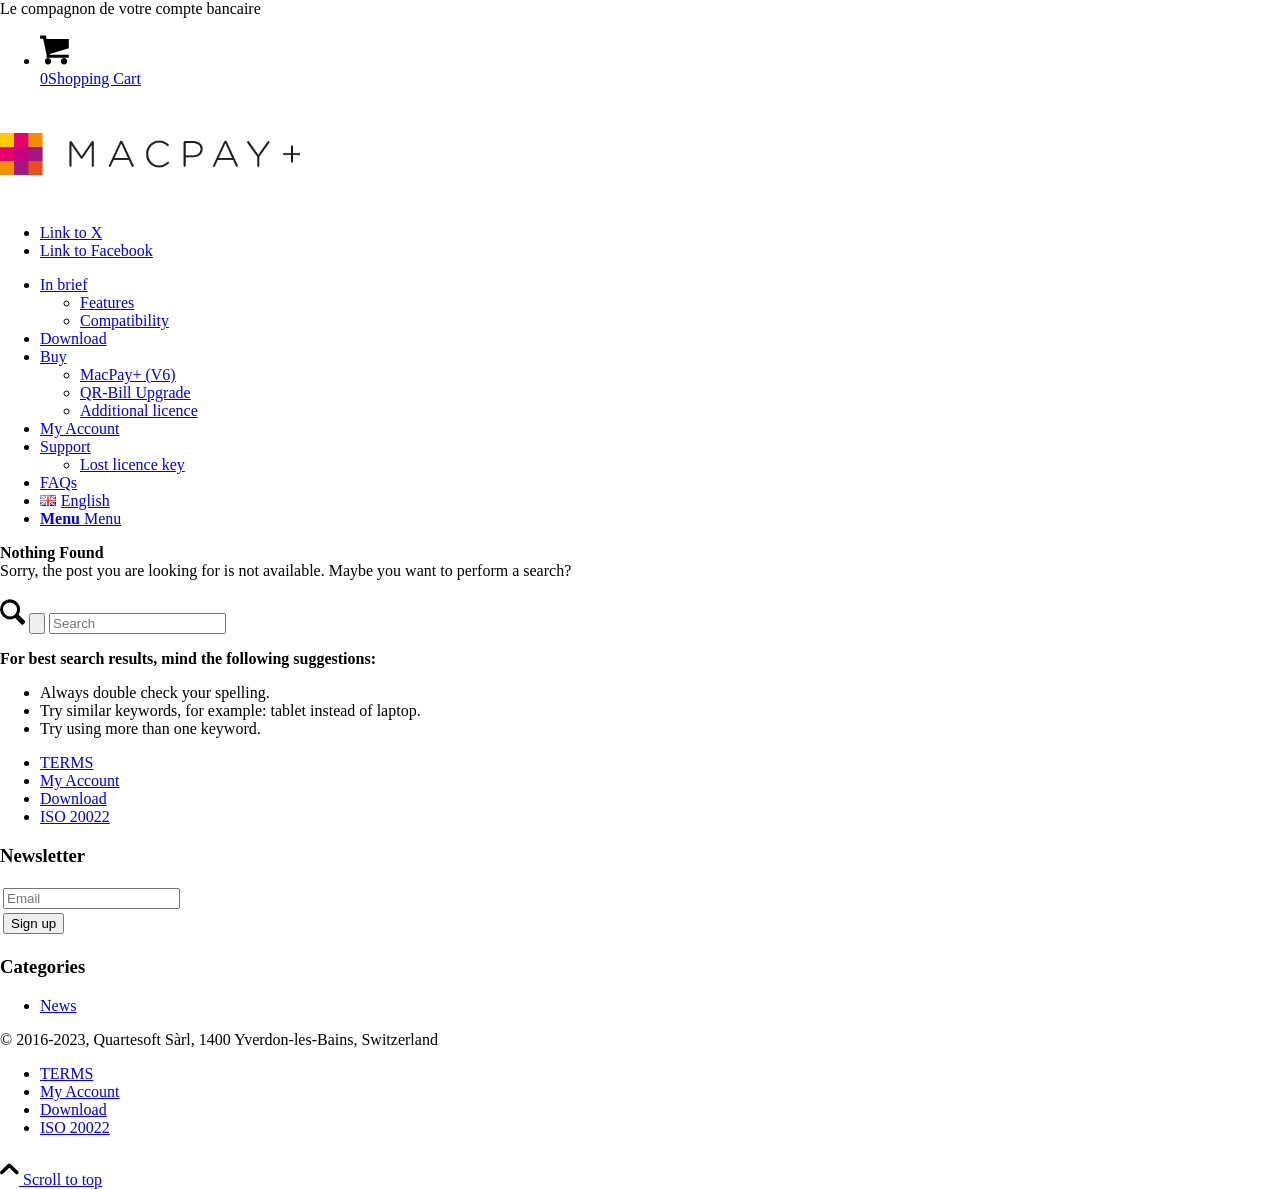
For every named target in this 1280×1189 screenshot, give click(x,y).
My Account (80, 780)
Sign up (33, 923)
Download (73, 798)
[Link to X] (71, 232)
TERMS (66, 762)
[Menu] (80, 518)
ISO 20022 (75, 816)
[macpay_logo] (150, 198)
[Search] (137, 623)
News (58, 1005)
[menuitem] (660, 303)
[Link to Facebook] (96, 250)
